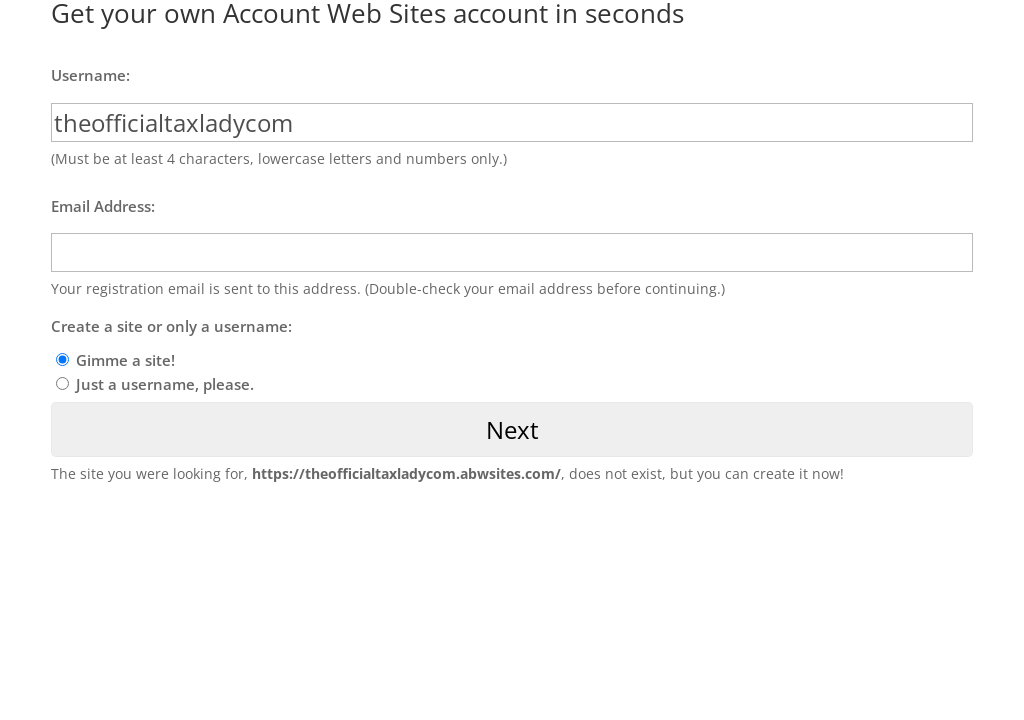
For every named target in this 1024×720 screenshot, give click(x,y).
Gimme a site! (125, 360)
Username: (90, 75)
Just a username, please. (165, 384)
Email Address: (103, 206)
